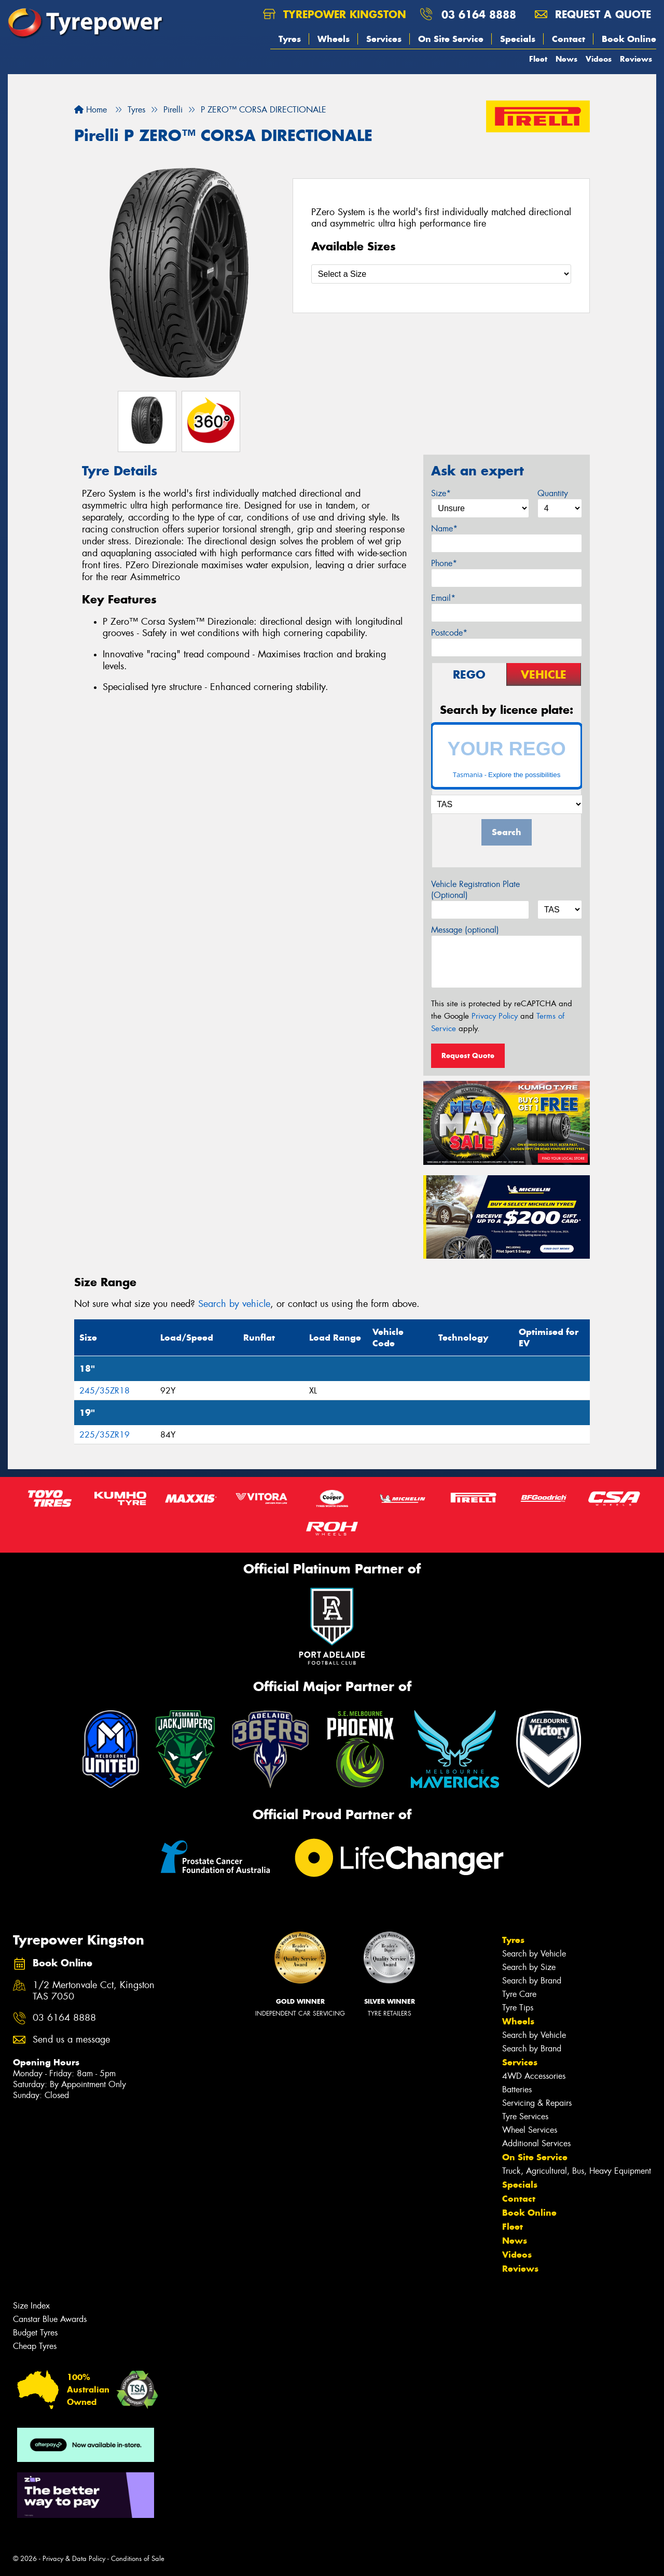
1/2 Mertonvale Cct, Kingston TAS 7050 (94, 1991)
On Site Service (450, 39)
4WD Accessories (533, 2076)
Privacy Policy (495, 1016)
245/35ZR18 (104, 1390)
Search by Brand (531, 1980)
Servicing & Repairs (537, 2103)
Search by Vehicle (534, 1953)
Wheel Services (529, 2129)
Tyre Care (519, 1994)
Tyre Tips (517, 2007)
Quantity (552, 493)
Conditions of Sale (137, 2558)
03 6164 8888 (478, 14)
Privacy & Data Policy (74, 2558)
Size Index (31, 2305)
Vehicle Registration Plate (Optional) (475, 889)
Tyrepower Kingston (334, 14)
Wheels (333, 39)
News (566, 59)
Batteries (517, 2089)
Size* (441, 493)
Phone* (444, 563)
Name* (444, 528)
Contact (568, 39)
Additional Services (536, 2143)
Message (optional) (465, 929)
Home (90, 109)
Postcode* (449, 632)
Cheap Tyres (35, 2346)
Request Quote (467, 1055)
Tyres (290, 39)
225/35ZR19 (104, 1434)
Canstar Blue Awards (50, 2319)
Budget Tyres (35, 2332)
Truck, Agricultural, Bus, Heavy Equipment (576, 2170)
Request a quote (593, 14)
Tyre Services (525, 2116)
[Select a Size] (441, 274)
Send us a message (71, 2040)
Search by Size (529, 1967)
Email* (443, 598)
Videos (599, 59)
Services (384, 39)
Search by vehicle (234, 1304)
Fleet (538, 59)
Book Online (629, 39)
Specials (517, 39)
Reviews (636, 59)
